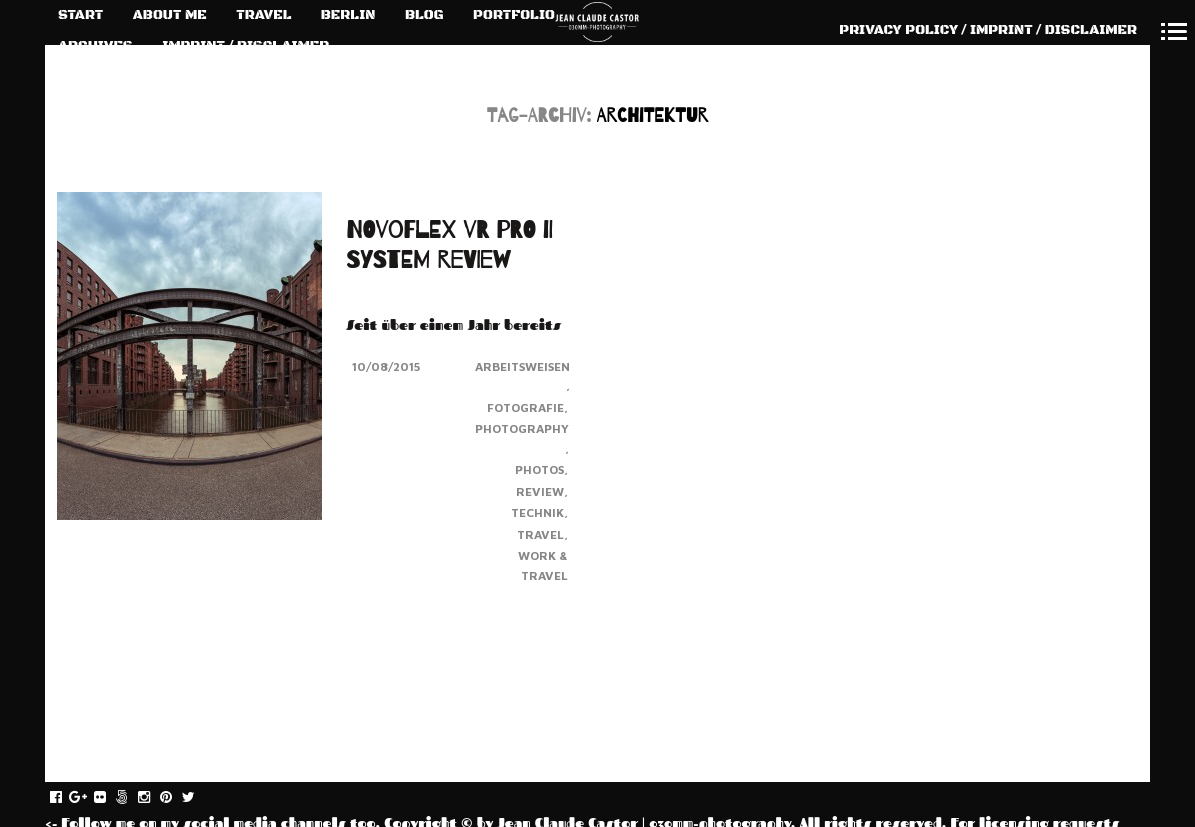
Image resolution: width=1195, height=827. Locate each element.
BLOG (424, 15)
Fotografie (525, 407)
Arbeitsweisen (522, 366)
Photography (522, 428)
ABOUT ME (170, 15)
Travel (540, 534)
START (80, 15)
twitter (198, 798)
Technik (537, 512)
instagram (154, 798)
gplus (88, 798)
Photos (539, 469)
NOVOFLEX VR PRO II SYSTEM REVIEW (449, 245)
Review (540, 491)
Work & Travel (543, 565)
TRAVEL (263, 15)
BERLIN (348, 15)
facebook (66, 798)
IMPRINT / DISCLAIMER (245, 46)
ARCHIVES (95, 46)
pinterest (176, 798)
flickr (110, 798)
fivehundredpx (132, 798)
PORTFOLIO (514, 15)
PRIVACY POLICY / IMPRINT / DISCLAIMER (988, 30)
